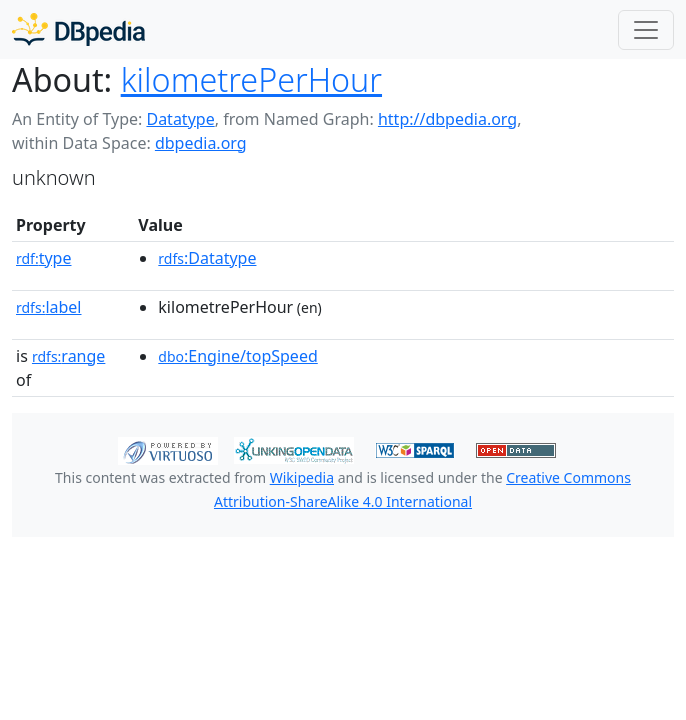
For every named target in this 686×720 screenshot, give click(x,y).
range (68, 356)
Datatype (180, 119)
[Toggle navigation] (646, 30)
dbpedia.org (201, 143)
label (49, 307)
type (44, 258)
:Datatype (207, 258)
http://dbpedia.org (447, 119)
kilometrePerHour (251, 79)
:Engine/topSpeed (237, 356)
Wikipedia (302, 477)
